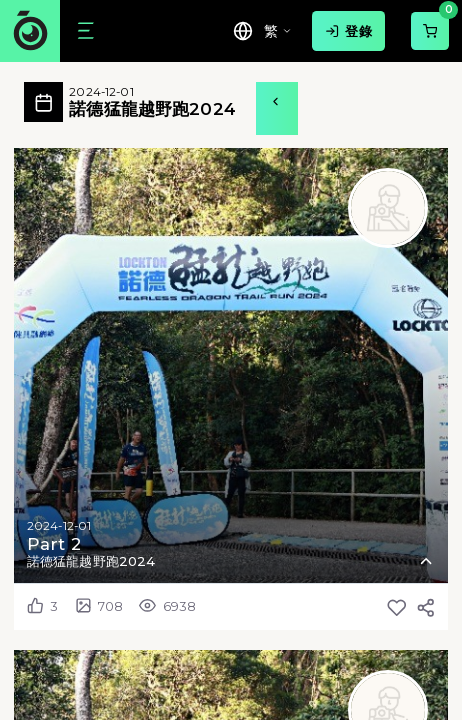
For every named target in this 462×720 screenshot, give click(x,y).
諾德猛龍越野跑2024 (152, 102)
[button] (231, 365)
